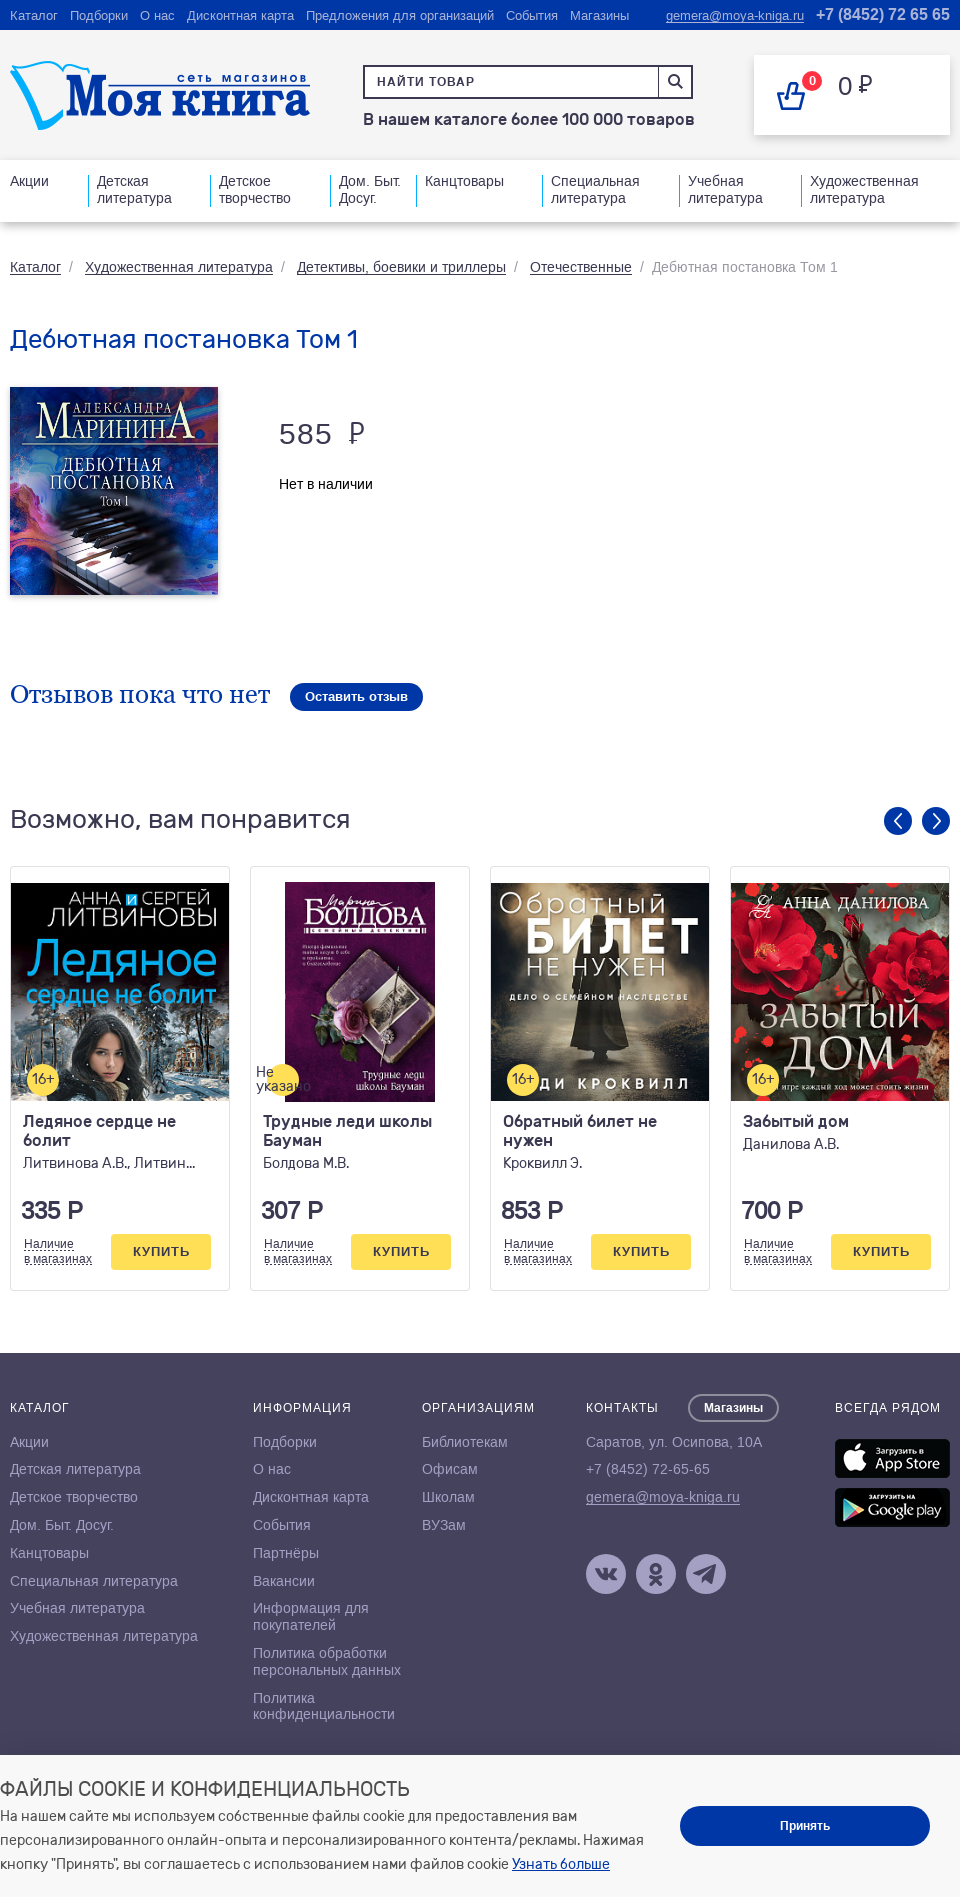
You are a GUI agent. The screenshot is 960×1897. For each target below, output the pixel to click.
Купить (161, 1251)
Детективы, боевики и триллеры (401, 267)
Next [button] (936, 821)
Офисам (450, 1469)
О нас (157, 15)
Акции (29, 181)
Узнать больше (561, 1864)
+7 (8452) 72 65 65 (883, 14)
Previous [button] (898, 821)
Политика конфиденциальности (324, 1706)
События (532, 15)
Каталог (34, 15)
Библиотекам (465, 1442)
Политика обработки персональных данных (327, 1661)
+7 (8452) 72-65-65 (648, 1469)
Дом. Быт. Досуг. (370, 189)
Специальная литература (595, 189)
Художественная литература (864, 189)
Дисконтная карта (240, 15)
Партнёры (286, 1553)
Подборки (99, 15)
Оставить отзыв (356, 696)
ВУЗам (444, 1525)
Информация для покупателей (311, 1616)
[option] (120, 1078)
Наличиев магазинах (58, 1251)
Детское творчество (255, 189)
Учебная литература (725, 189)
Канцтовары (464, 181)
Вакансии (284, 1581)
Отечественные (581, 267)
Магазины (599, 15)
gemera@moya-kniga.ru (735, 15)
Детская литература (134, 189)
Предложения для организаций (400, 15)
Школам (448, 1497)
